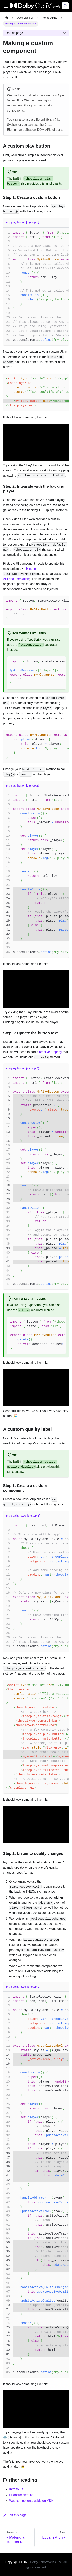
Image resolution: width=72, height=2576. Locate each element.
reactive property (50, 1052)
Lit (20, 95)
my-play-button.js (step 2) (22, 785)
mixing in (30, 568)
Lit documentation (21, 2495)
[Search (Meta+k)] (65, 5)
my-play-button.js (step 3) (22, 1068)
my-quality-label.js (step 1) (23, 1515)
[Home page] (6, 18)
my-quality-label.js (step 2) (23, 1986)
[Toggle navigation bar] (6, 6)
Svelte (11, 124)
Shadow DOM (34, 129)
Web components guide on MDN (31, 2500)
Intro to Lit (16, 2489)
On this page (14, 33)
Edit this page (14, 2515)
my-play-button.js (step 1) (22, 222)
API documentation (16, 579)
